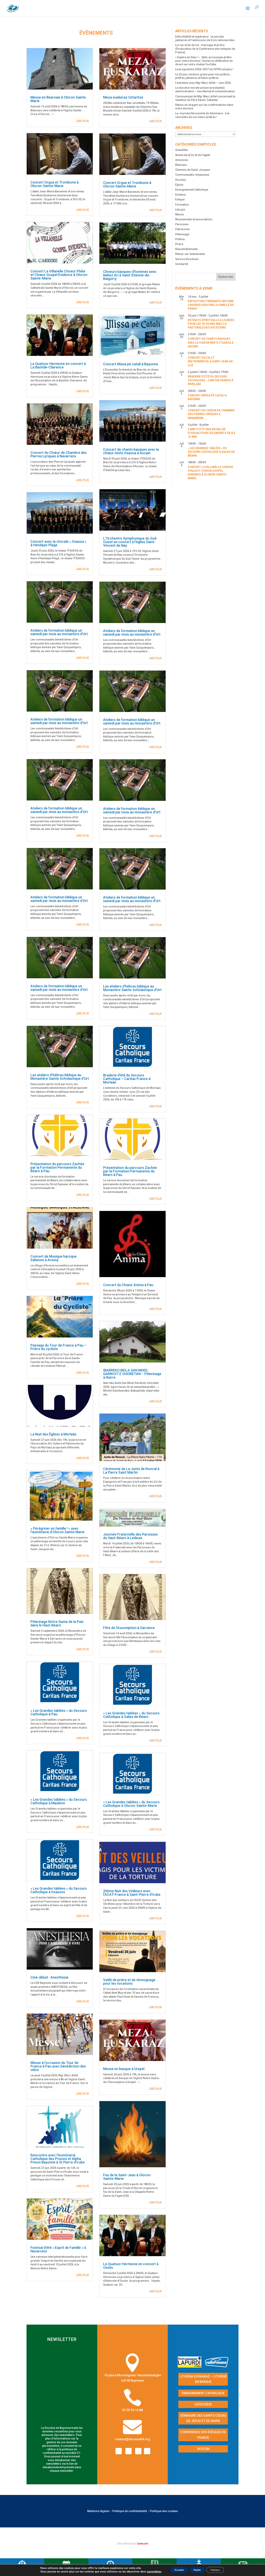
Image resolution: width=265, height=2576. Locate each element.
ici (78, 2452)
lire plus (82, 121)
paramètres (146, 2571)
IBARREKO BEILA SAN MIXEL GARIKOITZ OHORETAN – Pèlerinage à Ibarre (132, 1373)
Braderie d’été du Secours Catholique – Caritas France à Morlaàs (126, 1078)
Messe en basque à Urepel (123, 2069)
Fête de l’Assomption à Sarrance (129, 1628)
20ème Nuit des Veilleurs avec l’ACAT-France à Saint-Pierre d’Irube (131, 1893)
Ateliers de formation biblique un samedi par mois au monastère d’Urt (59, 632)
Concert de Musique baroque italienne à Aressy (53, 1258)
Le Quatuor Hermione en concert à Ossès (131, 2266)
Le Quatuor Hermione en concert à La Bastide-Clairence (58, 365)
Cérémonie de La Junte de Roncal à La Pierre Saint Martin (131, 1470)
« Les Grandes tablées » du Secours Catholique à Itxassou (58, 1890)
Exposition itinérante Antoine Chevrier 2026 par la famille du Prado (211, 305)
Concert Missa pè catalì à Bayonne (130, 364)
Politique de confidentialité (129, 2511)
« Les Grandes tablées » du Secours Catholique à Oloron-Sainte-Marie (131, 1804)
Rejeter (197, 2570)
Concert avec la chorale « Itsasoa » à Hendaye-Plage (58, 543)
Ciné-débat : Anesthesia (49, 1977)
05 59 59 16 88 (132, 2410)
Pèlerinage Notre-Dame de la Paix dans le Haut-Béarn (56, 1623)
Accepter (173, 2570)
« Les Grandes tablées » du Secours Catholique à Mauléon (58, 1801)
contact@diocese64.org (132, 2439)
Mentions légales (98, 2511)
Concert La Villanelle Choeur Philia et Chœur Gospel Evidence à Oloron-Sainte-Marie (59, 274)
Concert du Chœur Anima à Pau (128, 1285)
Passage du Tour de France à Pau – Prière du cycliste (58, 1347)
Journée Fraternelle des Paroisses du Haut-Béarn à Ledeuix (130, 1536)
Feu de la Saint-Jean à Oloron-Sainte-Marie (127, 2177)
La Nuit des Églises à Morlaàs (53, 1434)
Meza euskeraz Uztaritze (123, 97)
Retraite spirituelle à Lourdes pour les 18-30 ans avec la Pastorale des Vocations (211, 323)
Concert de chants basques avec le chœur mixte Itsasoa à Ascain (131, 451)
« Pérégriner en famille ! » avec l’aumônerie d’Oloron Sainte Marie (57, 1530)
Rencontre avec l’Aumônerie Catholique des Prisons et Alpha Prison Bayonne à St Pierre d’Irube (57, 2158)
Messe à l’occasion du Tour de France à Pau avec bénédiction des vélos (58, 2066)
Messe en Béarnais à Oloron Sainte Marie (58, 99)
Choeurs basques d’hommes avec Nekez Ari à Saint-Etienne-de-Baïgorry (130, 275)
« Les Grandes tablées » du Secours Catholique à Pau (58, 1712)
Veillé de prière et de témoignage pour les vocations (129, 1981)
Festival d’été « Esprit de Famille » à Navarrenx (58, 2249)
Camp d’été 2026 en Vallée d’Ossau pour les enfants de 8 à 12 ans (211, 433)
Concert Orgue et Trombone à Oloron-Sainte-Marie (54, 184)
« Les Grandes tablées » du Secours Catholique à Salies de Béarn (131, 1715)
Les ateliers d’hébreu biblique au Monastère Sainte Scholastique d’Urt (59, 1077)
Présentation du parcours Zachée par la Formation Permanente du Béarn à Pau (57, 1167)
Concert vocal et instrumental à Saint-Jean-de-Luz (211, 361)
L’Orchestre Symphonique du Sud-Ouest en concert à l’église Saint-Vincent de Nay (130, 541)
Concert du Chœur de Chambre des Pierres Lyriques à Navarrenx (58, 454)
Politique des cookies (164, 2511)
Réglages (220, 2570)
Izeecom (142, 2543)
